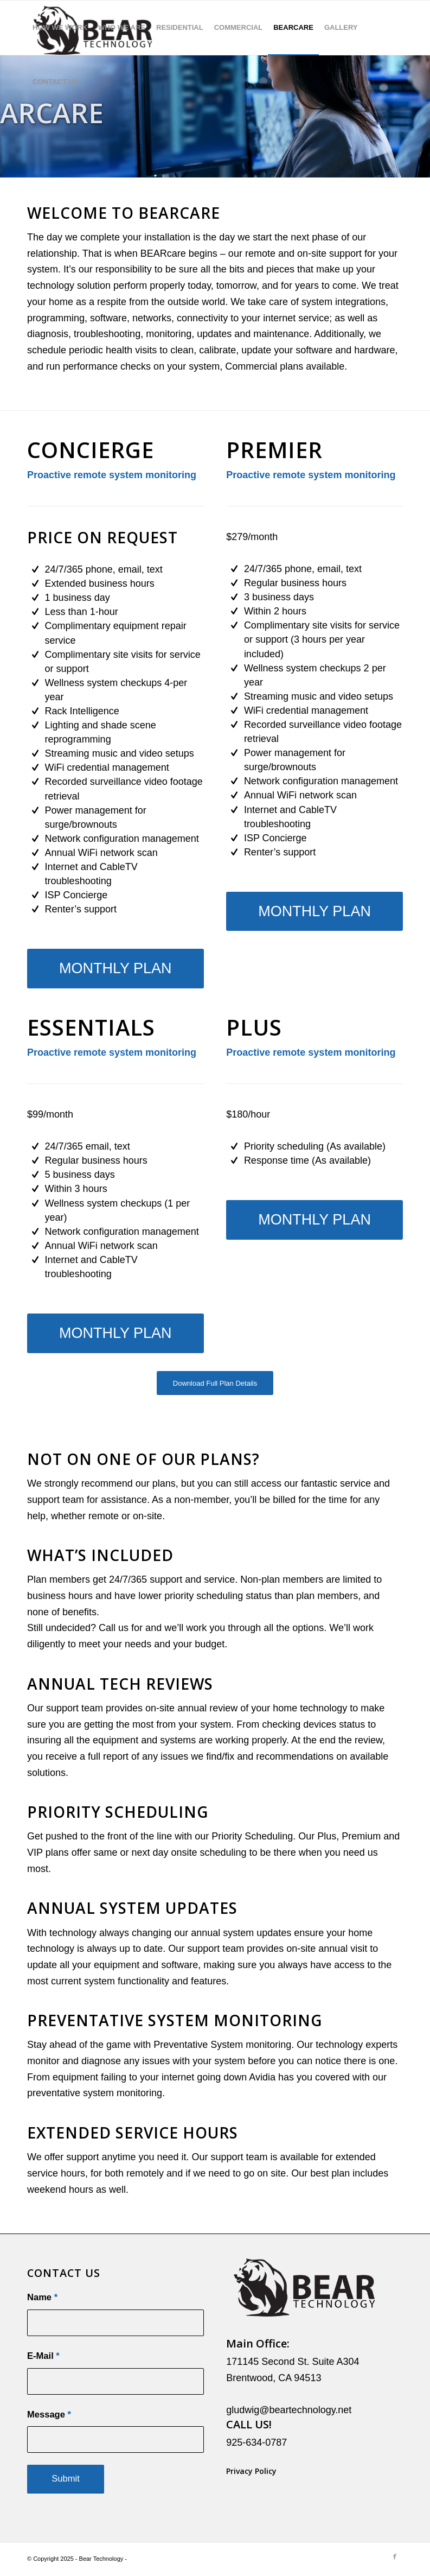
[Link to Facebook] (395, 2556)
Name (42, 2297)
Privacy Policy (251, 2471)
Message (49, 2414)
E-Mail (43, 2356)
